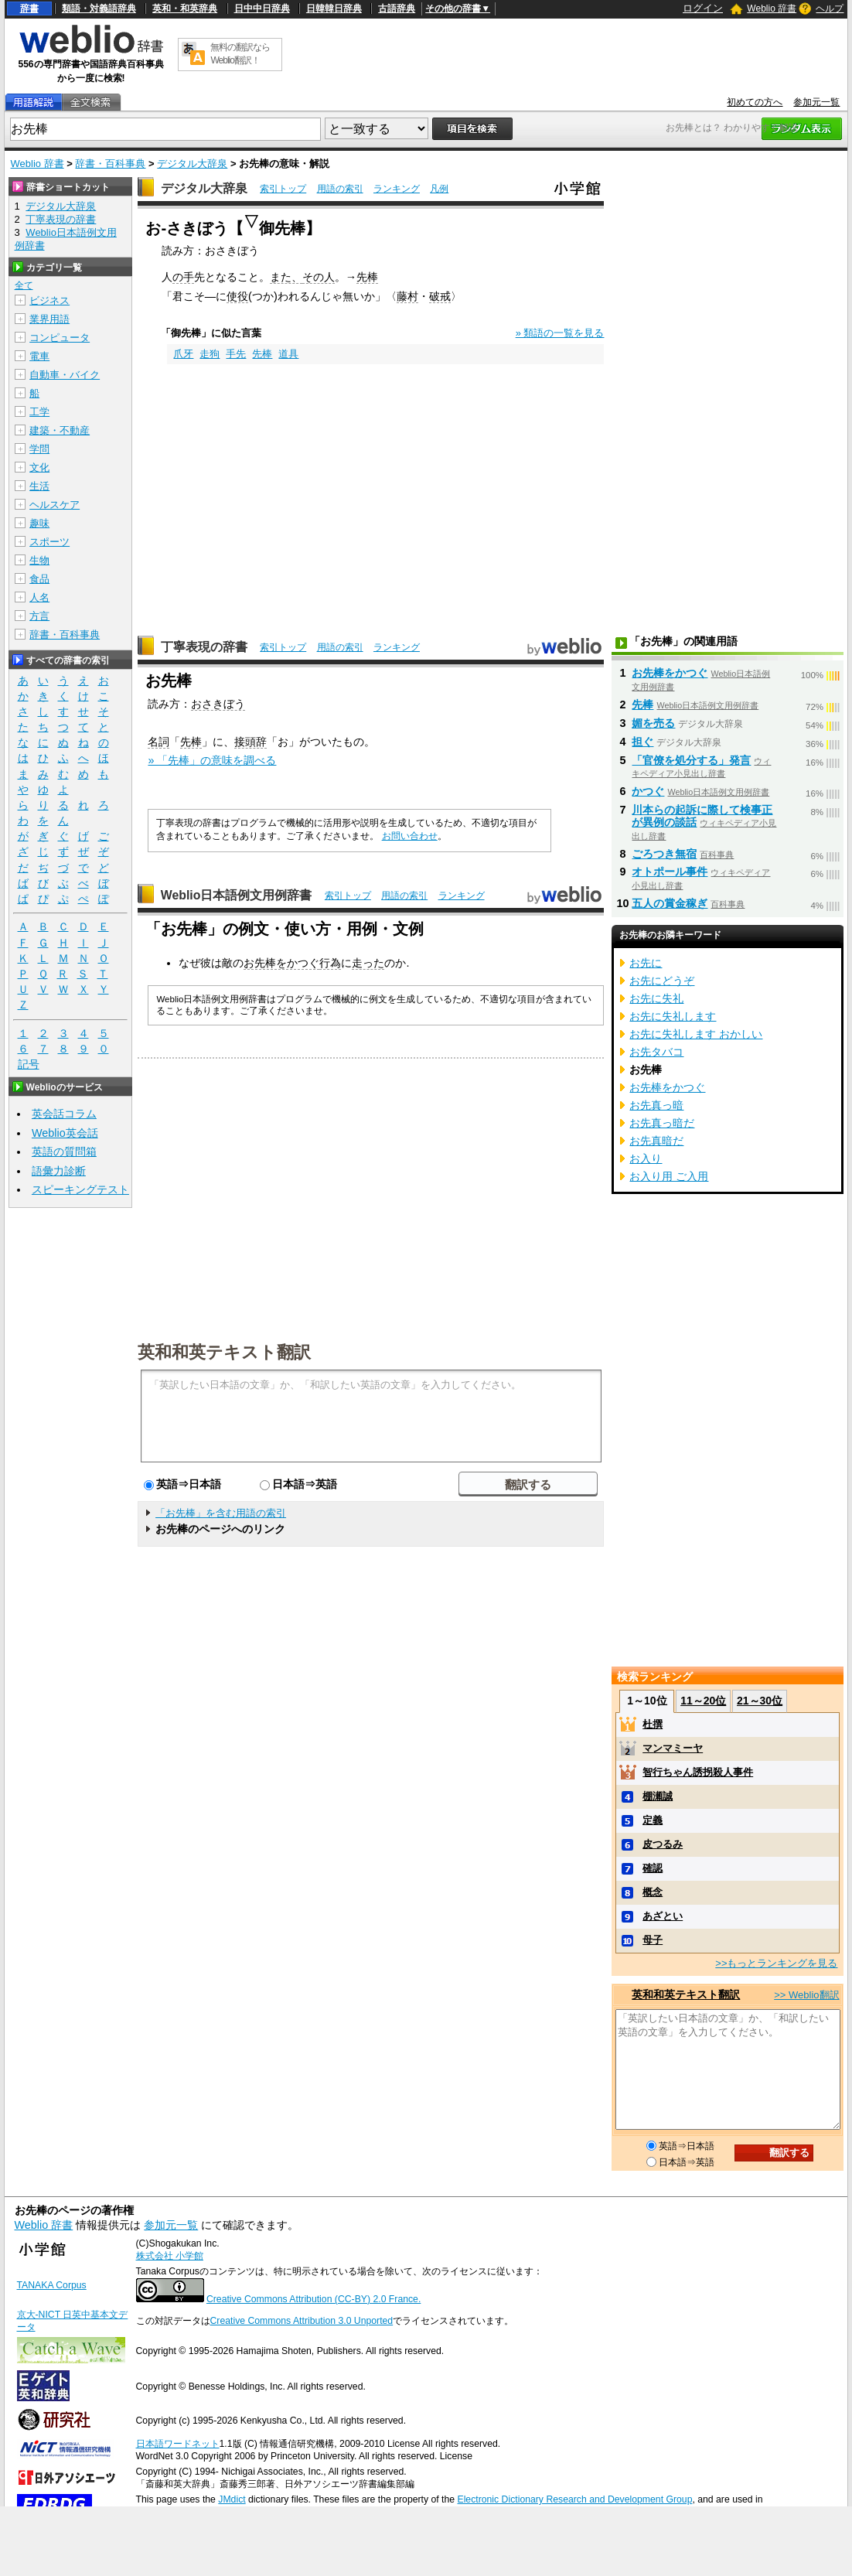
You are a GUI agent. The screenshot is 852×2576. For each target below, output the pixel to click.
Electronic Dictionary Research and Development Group (574, 2499)
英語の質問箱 (64, 1151)
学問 (39, 449)
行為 (330, 963)
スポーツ (49, 542)
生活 (39, 486)
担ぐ (642, 741)
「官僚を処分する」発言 (691, 760)
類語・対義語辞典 (99, 8)
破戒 (440, 296)
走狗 (209, 354)
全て (24, 285)
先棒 (367, 277)
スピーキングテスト (80, 1189)
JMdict (231, 2499)
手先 (236, 354)
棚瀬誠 (657, 1796)
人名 (39, 597)
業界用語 (49, 319)
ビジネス (49, 300)
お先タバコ (656, 1052)
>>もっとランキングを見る (776, 1963)
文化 (39, 467)
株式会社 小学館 (169, 2255)
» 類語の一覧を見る (560, 333)
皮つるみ (662, 1844)
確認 (652, 1868)
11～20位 (703, 1700)
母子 (652, 1940)
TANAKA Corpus (52, 2285)
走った (368, 963)
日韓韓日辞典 (334, 8)
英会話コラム (64, 1113)
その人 (318, 277)
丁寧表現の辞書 (204, 646)
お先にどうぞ (661, 980)
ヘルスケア (54, 504)
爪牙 (183, 354)
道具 (288, 354)
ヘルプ (829, 8)
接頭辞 (250, 741)
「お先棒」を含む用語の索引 (220, 1513)
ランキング (396, 188)
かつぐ (648, 791)
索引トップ (283, 188)
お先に (645, 963)
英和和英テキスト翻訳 (224, 1351)
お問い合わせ (410, 836)
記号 (28, 1064)
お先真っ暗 (656, 1105)
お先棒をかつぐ (281, 963)
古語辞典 (396, 8)
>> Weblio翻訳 (806, 1995)
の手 (183, 277)
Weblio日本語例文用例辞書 (236, 895)
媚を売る (653, 723)
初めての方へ (754, 102)
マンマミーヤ (672, 1748)
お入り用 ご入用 (668, 1176)
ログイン (703, 8)
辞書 (29, 8)
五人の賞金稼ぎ (669, 903)
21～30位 (759, 1700)
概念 (652, 1892)
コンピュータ (59, 337)
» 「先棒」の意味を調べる (212, 760)
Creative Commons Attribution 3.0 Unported (302, 2320)
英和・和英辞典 (184, 8)
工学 (39, 412)
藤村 (407, 296)
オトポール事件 (669, 871)
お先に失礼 (656, 998)
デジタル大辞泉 (192, 163)
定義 (652, 1820)
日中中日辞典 (262, 8)
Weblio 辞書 (771, 8)
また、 (286, 277)
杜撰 (652, 1724)
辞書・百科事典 (110, 163)
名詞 (158, 741)
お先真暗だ (656, 1140)
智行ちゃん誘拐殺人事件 (697, 1772)
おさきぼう (218, 704)
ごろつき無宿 (664, 854)
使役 (237, 296)
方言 (39, 616)
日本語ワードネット (178, 2443)
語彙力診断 (59, 1171)
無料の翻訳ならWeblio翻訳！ (240, 54)
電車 (39, 356)
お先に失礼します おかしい (695, 1034)
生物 (39, 560)
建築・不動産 (59, 430)
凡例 (439, 188)
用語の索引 (340, 188)
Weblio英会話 (65, 1133)
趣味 (39, 523)
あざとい (662, 1916)
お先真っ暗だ (661, 1123)
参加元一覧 (816, 102)
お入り (645, 1158)
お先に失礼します (672, 1016)
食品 (39, 579)
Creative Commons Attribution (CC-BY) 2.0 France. (313, 2299)
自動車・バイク (64, 374)
